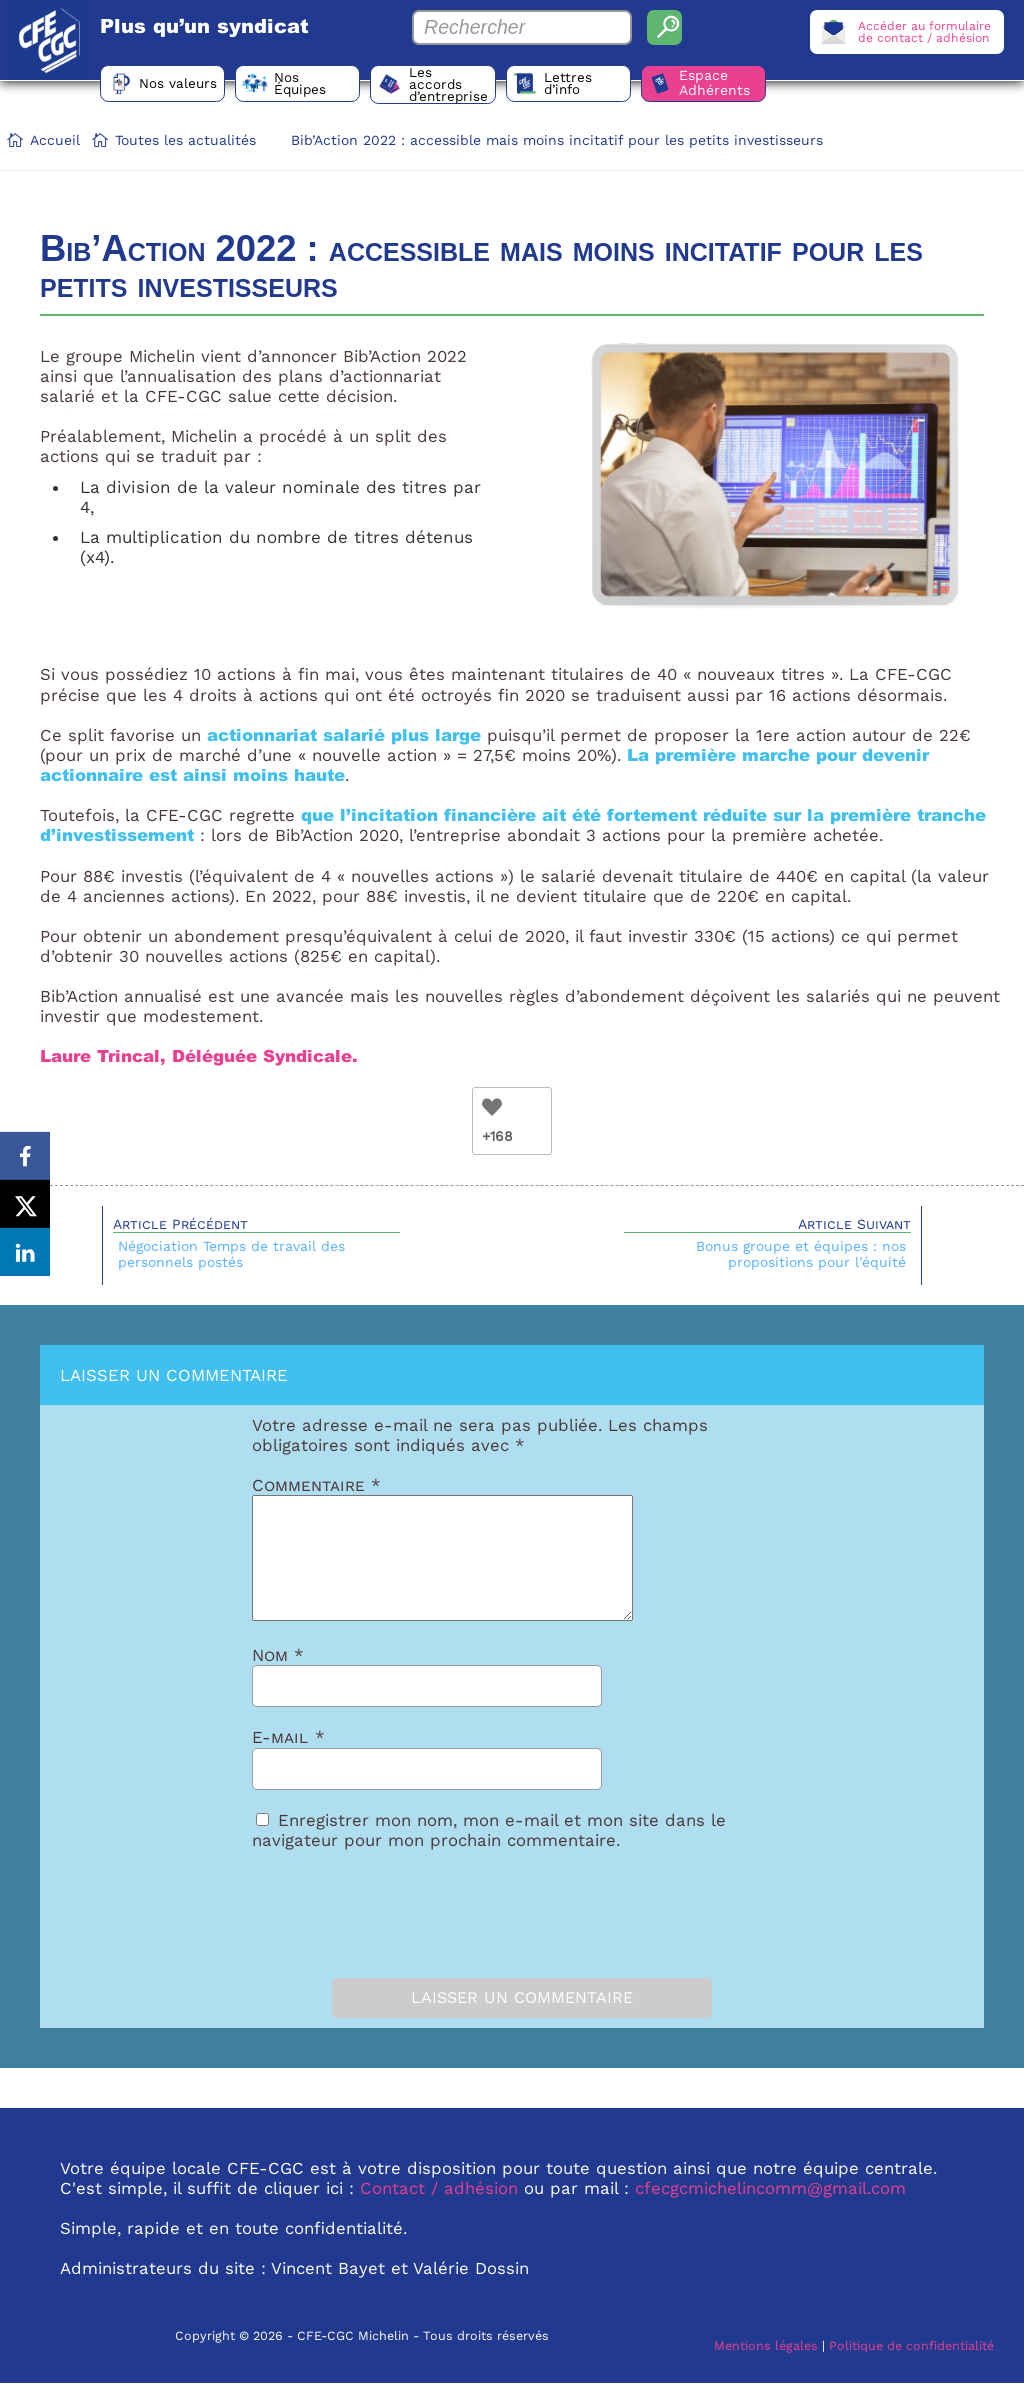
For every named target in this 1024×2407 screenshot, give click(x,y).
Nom (278, 1679)
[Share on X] (25, 1204)
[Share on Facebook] (25, 1154)
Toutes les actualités (185, 140)
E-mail (288, 1761)
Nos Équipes (308, 84)
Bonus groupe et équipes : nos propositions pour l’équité (801, 1254)
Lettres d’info (585, 84)
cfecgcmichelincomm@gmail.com (770, 2212)
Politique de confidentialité (911, 2369)
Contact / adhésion (439, 2212)
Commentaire (316, 1485)
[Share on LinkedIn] (25, 1254)
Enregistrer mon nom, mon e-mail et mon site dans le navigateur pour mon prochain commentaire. (489, 1854)
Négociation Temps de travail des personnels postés (231, 1254)
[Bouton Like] (492, 1107)
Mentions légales (766, 2369)
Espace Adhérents (736, 84)
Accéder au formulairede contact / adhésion (922, 32)
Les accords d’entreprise (462, 84)
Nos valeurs (180, 85)
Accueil (55, 140)
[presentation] (364, 1933)
